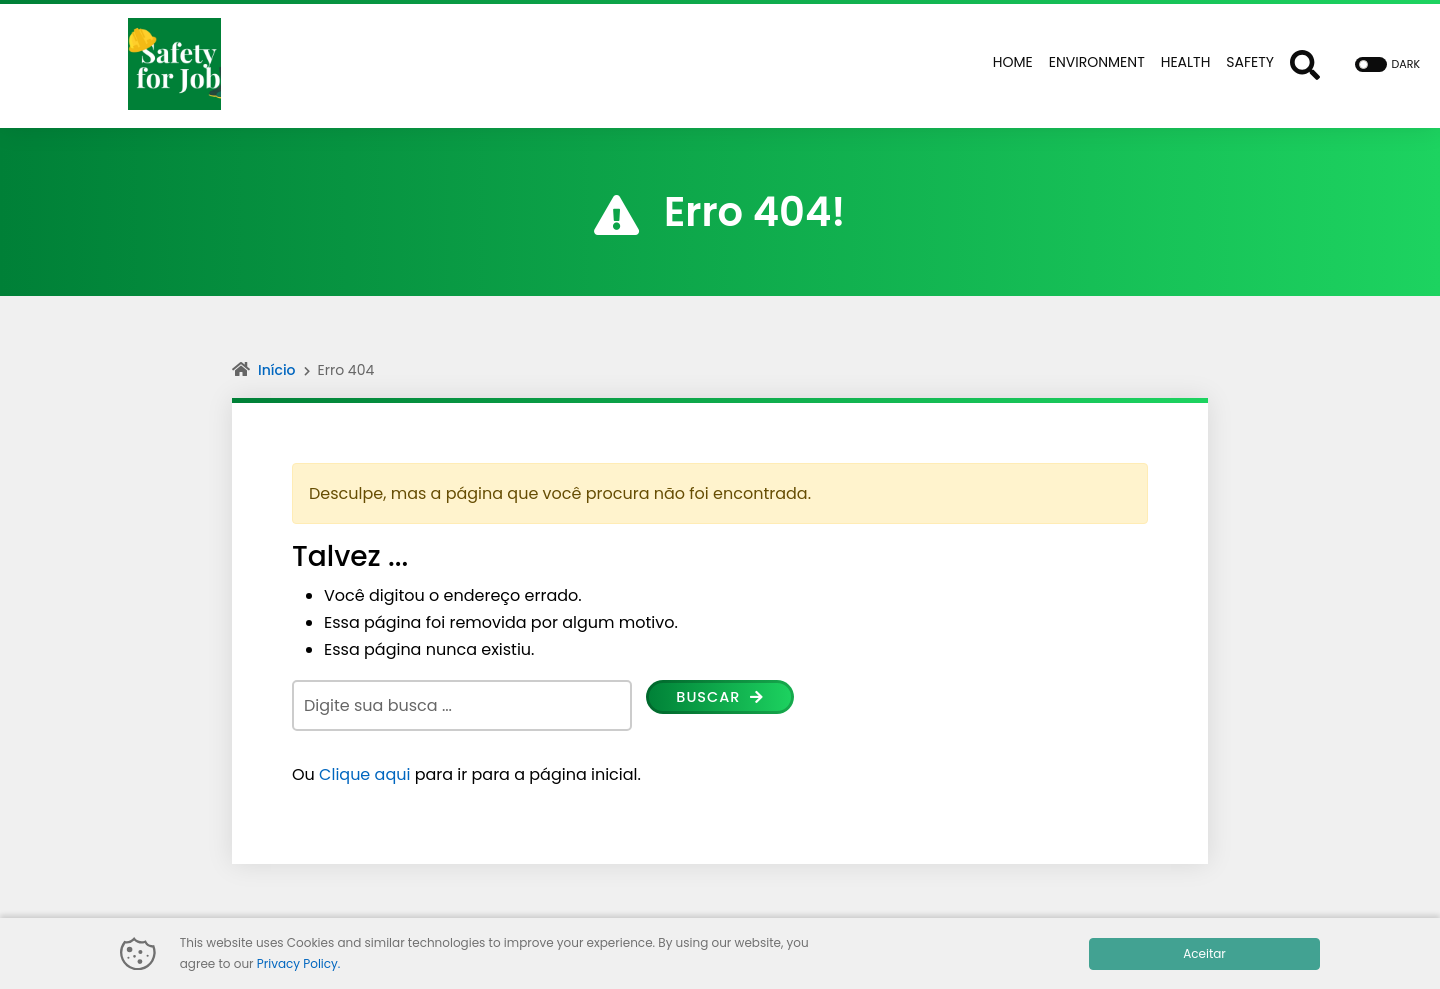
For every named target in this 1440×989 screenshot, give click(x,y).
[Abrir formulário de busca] (1305, 64)
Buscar (724, 698)
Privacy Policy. (299, 963)
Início (277, 370)
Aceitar (1204, 953)
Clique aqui (364, 774)
